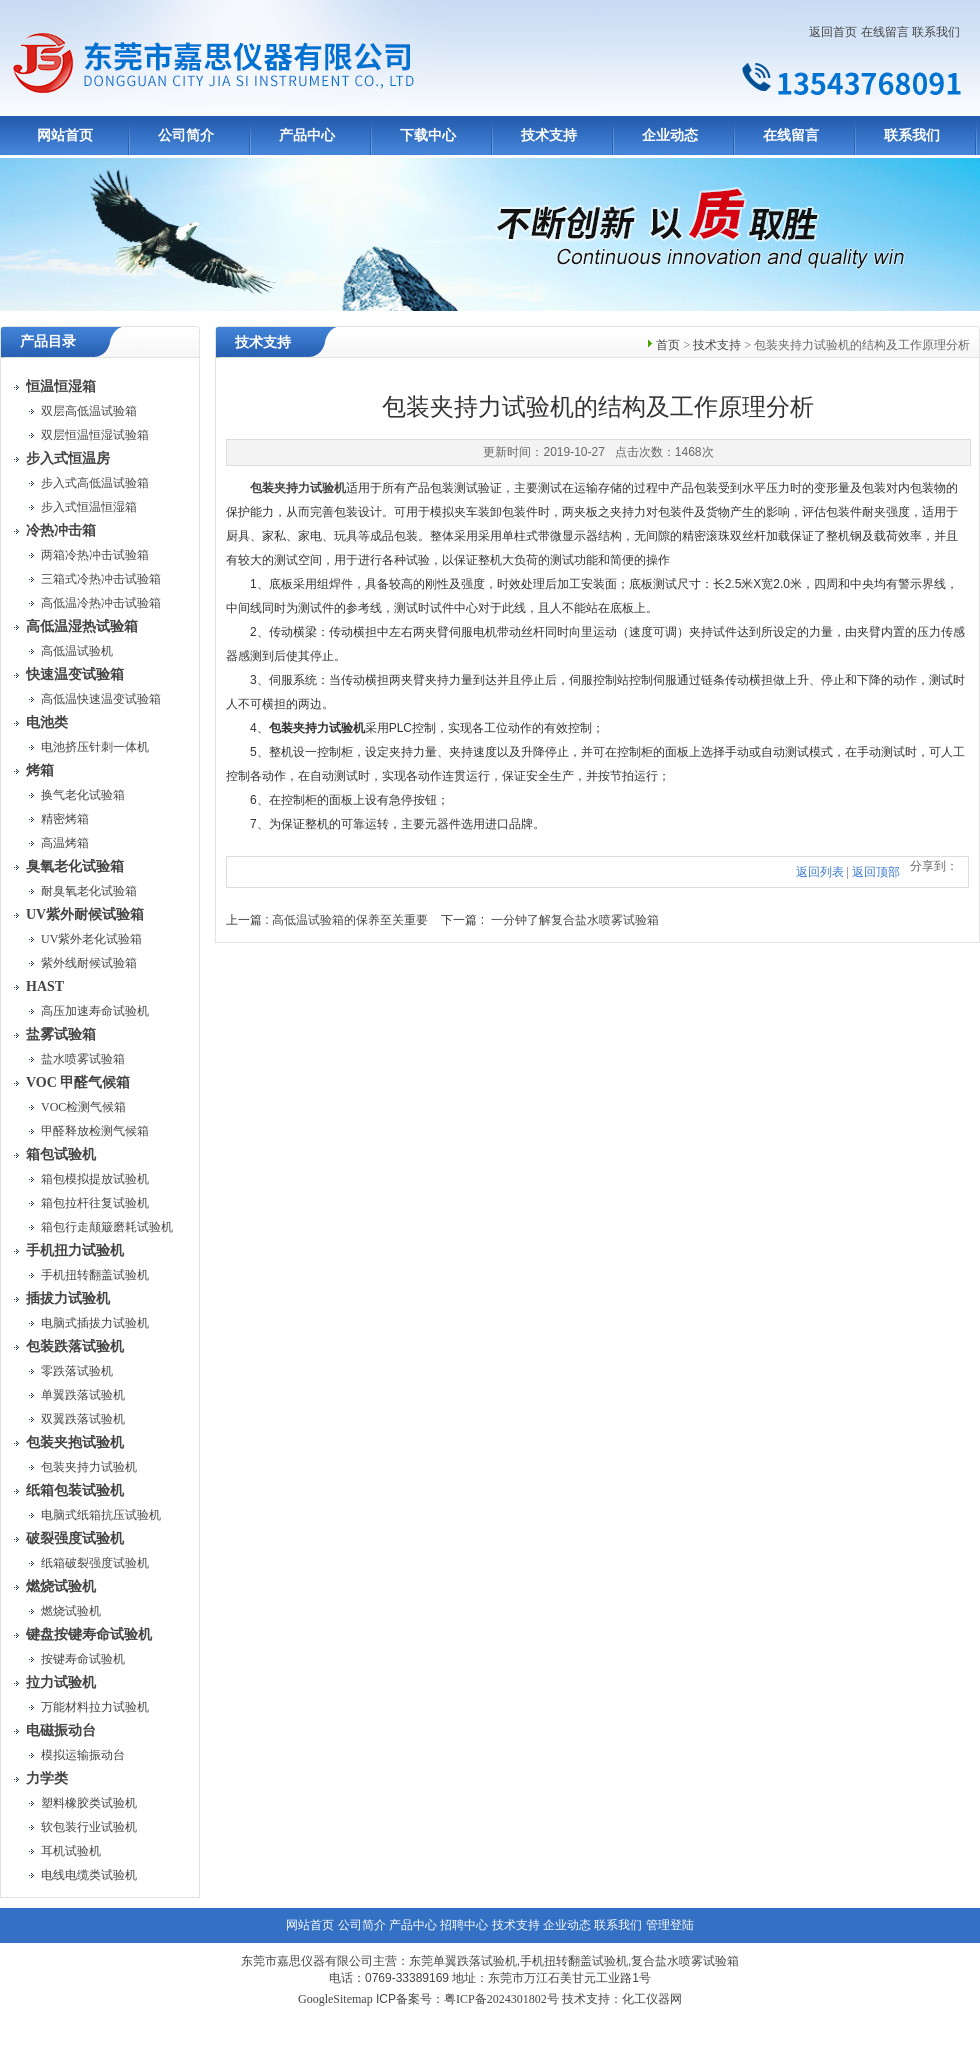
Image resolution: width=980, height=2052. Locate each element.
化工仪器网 (652, 1999)
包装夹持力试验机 (298, 488)
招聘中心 (464, 1925)
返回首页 (833, 32)
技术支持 (549, 135)
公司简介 (186, 135)
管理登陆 (670, 1925)
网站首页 (65, 135)
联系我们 (936, 32)
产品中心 (307, 135)
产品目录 (48, 341)
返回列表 (820, 872)
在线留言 (885, 32)
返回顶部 (876, 872)
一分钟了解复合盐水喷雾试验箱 (575, 920)
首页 (668, 345)
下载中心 (428, 135)
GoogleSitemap (335, 1999)
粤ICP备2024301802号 (501, 1999)
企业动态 (670, 135)
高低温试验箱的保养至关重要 (350, 920)
